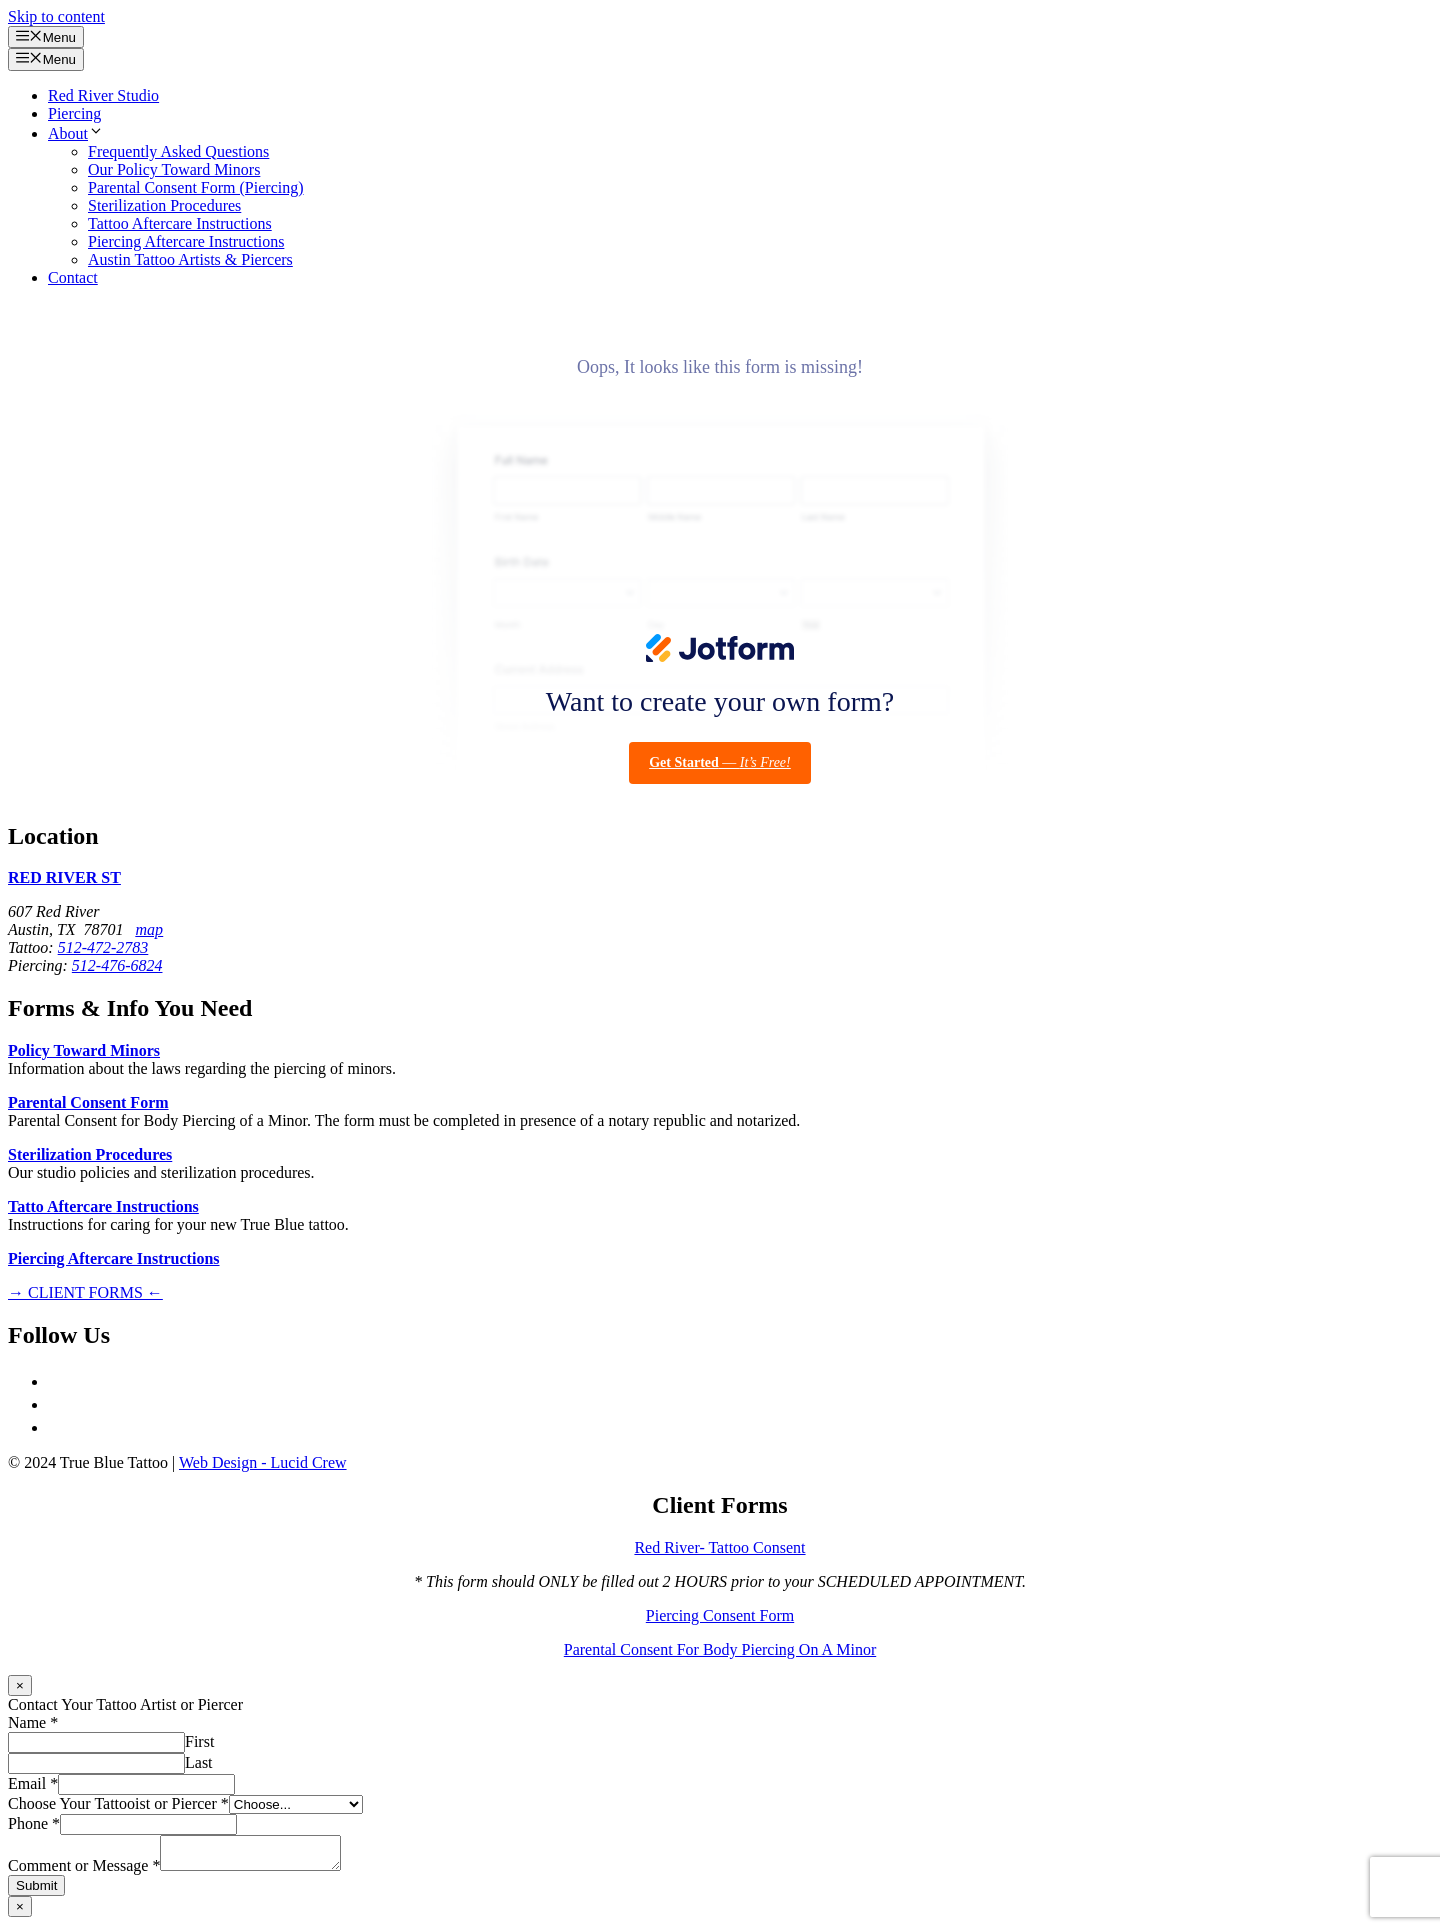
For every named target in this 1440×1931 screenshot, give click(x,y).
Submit (36, 1891)
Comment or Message (84, 1871)
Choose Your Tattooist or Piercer (118, 1803)
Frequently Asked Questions (178, 151)
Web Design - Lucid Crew (263, 1462)
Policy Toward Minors (84, 1050)
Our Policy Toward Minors (174, 169)
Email (33, 1783)
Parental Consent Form (88, 1102)
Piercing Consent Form (720, 1615)
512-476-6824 (117, 965)
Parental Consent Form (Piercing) (196, 187)
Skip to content (56, 16)
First (199, 1741)
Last (199, 1762)
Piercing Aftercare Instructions (186, 241)
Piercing (74, 113)
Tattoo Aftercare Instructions (180, 223)
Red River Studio (103, 95)
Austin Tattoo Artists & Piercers (190, 259)
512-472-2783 (103, 947)
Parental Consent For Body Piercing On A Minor (720, 1649)
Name (33, 1722)
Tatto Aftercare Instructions (103, 1206)
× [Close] (20, 1685)
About (76, 133)
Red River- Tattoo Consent (719, 1547)
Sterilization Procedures (164, 205)
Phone (34, 1823)
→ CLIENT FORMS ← (85, 1292)
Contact (73, 277)
